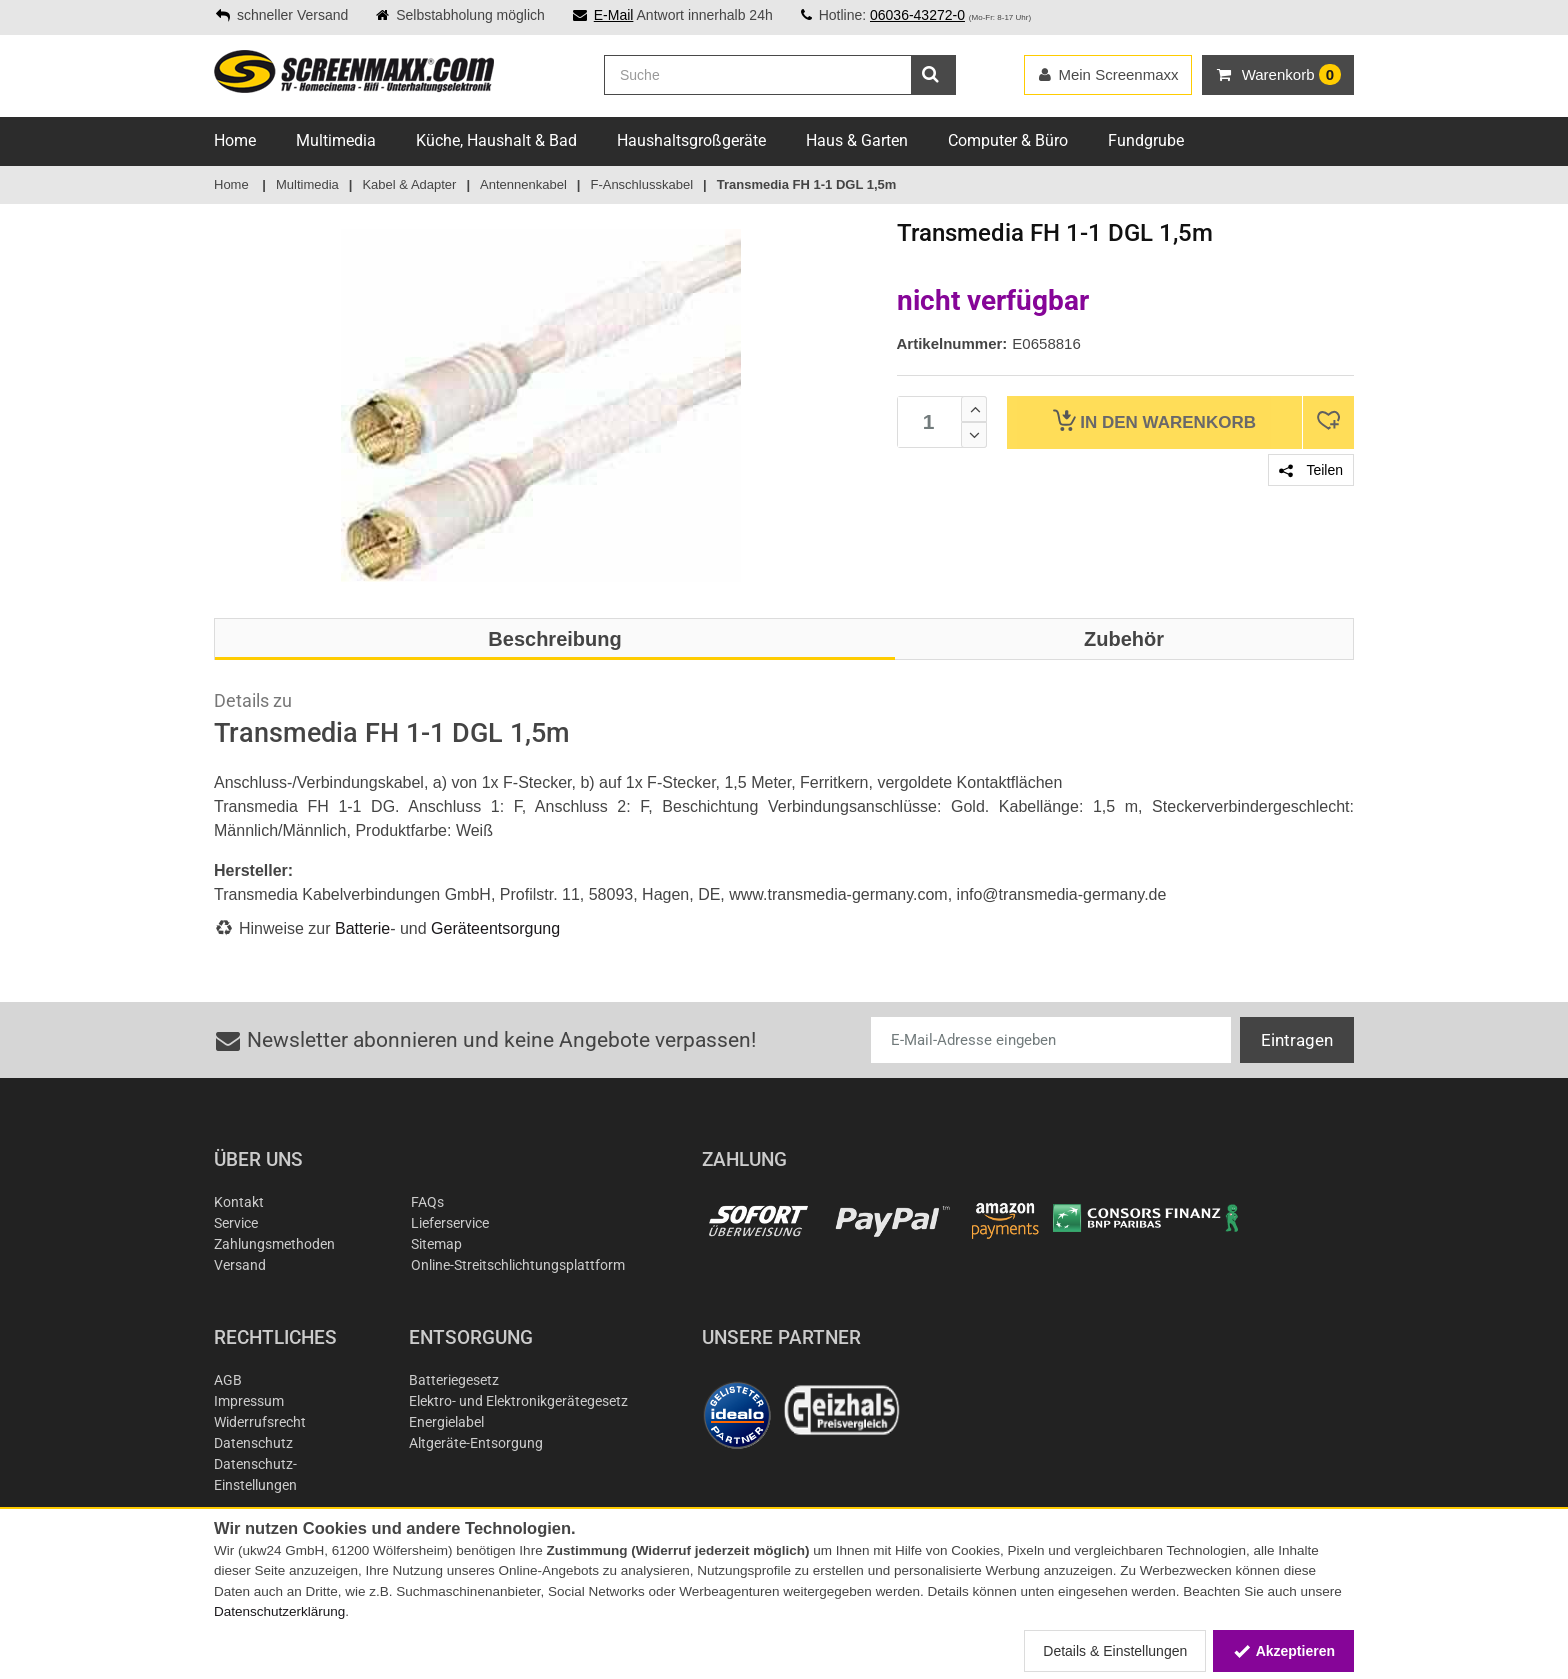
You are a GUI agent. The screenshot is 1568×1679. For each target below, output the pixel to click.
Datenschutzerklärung (279, 1611)
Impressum (249, 1401)
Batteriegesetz (454, 1380)
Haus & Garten (857, 140)
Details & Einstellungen (1115, 1651)
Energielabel (446, 1422)
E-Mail (614, 15)
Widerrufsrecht (260, 1422)
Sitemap (436, 1244)
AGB (228, 1380)
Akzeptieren (1283, 1651)
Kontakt (239, 1202)
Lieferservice (450, 1223)
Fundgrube (1146, 140)
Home (235, 140)
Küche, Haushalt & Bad (496, 140)
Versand (240, 1265)
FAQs (427, 1202)
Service (236, 1223)
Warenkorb (1154, 420)
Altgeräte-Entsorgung (476, 1443)
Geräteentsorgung (495, 928)
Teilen (1311, 470)
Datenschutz (253, 1443)
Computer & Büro (1008, 140)
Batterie (362, 928)
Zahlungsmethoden (274, 1244)
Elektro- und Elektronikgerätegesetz (518, 1401)
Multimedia (336, 140)
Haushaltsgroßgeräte (691, 140)
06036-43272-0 (917, 15)
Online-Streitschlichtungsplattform (518, 1265)
